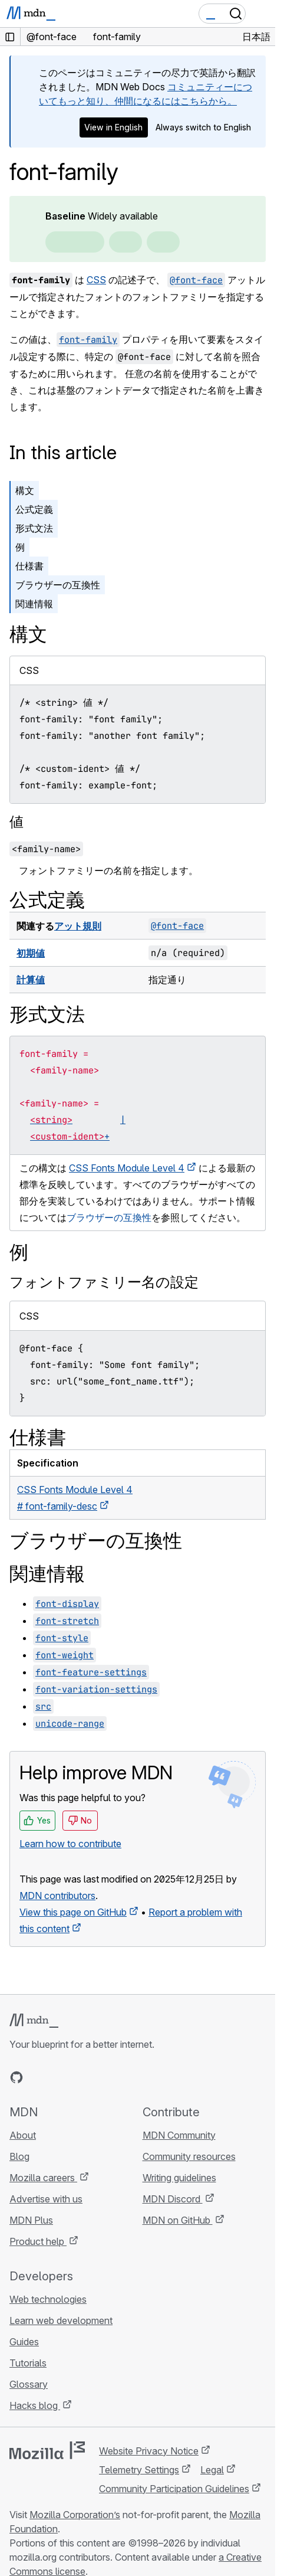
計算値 (30, 980)
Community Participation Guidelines (174, 2489)
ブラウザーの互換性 (57, 585)
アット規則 (77, 926)
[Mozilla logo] (47, 2450)
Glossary (28, 2384)
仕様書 (29, 566)
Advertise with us (45, 2199)
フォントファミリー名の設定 (104, 1282)
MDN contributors (57, 1895)
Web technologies (48, 2299)
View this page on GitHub (73, 1912)
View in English (113, 127)
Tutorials (28, 2363)
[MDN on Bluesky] (38, 2077)
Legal (212, 2470)
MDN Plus (31, 2220)
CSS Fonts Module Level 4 (126, 1168)
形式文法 (34, 528)
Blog (19, 2156)
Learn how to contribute (70, 1844)
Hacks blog (34, 2405)
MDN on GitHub (178, 2220)
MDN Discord (173, 2199)
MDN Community (179, 2135)
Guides (24, 2342)
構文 (24, 490)
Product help (38, 2241)
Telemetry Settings (139, 2470)
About (22, 2135)
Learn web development (61, 2320)
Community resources (189, 2156)
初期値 (30, 953)
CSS (96, 280)
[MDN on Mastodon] (80, 2077)
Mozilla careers (43, 2178)
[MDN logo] (33, 2021)
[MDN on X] (59, 2077)
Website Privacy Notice (149, 2451)
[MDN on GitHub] (16, 2077)
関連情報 (34, 604)
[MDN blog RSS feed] (101, 2077)
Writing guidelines (179, 2178)
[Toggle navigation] (261, 13)
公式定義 (34, 509)
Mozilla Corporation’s (74, 2515)
